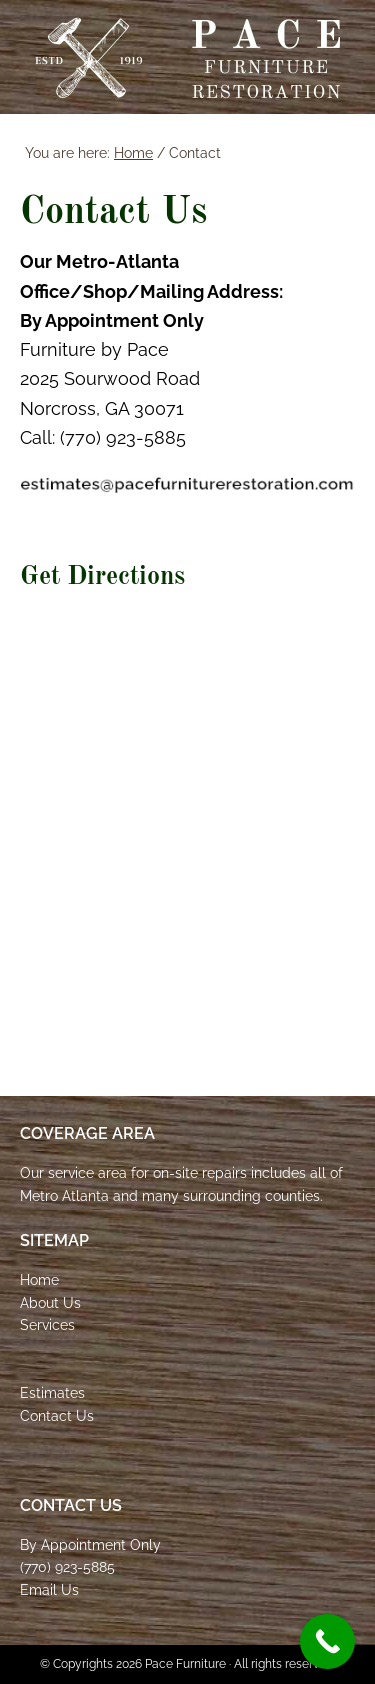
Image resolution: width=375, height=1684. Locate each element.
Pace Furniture (188, 58)
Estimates (52, 1393)
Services (47, 1325)
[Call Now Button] (327, 1641)
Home (39, 1280)
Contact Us (57, 1416)
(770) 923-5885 (67, 1567)
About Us (50, 1303)
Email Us (49, 1590)
